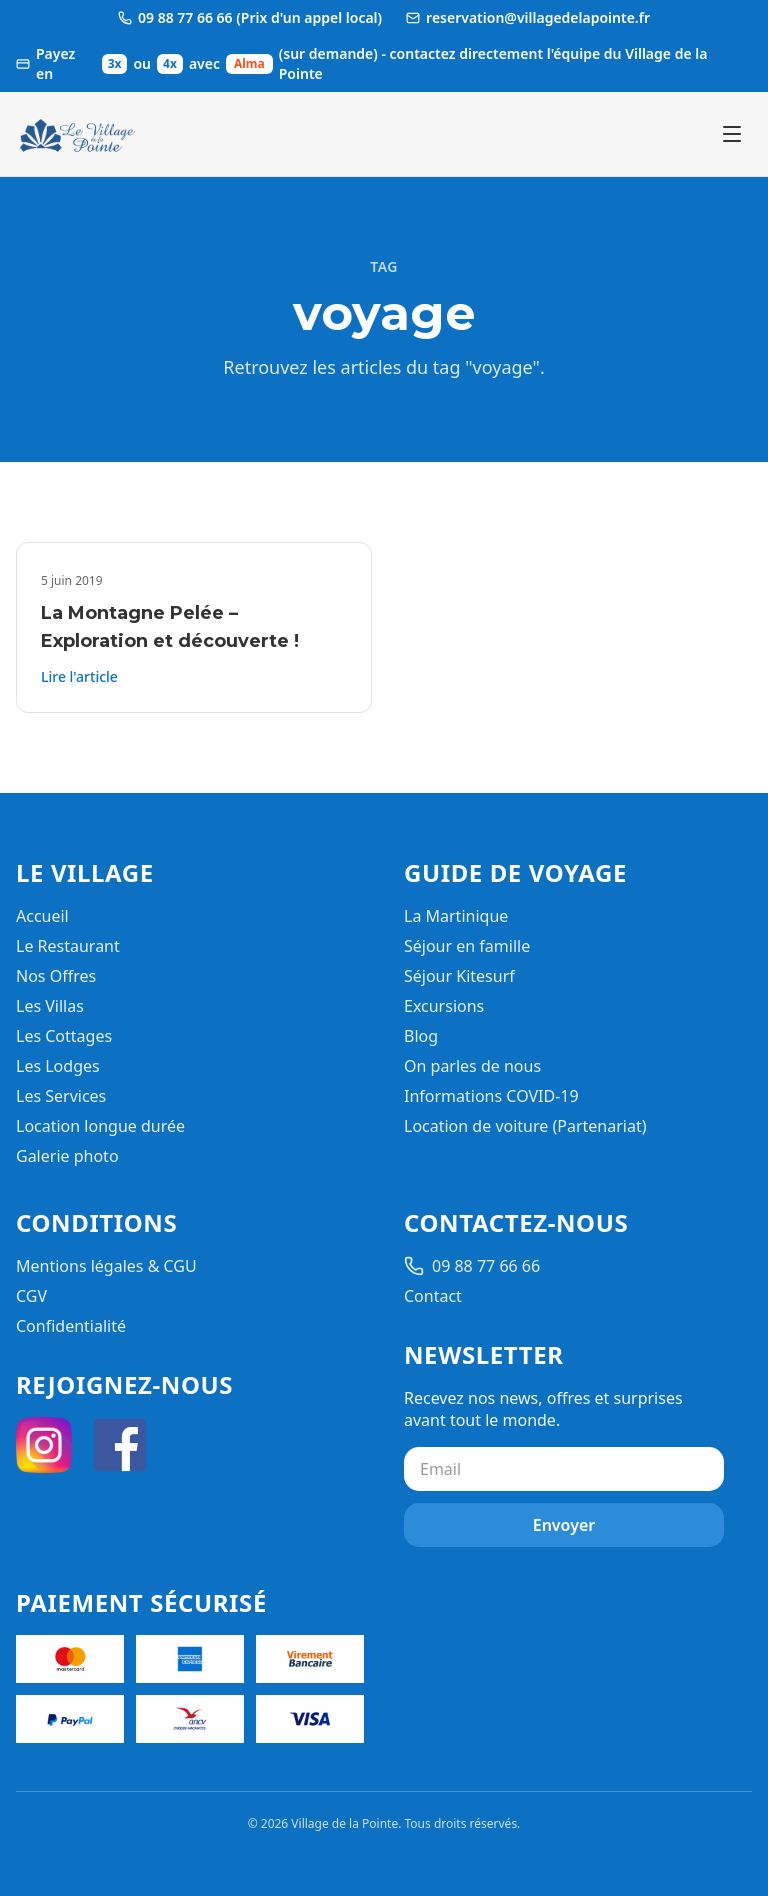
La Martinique (456, 916)
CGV (31, 1296)
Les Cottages (64, 1036)
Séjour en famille (467, 946)
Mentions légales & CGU (106, 1266)
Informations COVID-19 (491, 1096)
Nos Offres (56, 976)
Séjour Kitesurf (459, 976)
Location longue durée (100, 1126)
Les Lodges (58, 1066)
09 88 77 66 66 (472, 1266)
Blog (421, 1036)
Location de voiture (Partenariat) (525, 1126)
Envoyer (564, 1525)
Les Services (61, 1096)
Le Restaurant (68, 946)
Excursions (444, 1006)
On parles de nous (472, 1066)
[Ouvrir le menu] (732, 134)
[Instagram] (44, 1445)
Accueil (42, 916)
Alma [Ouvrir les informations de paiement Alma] (249, 63)
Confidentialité (71, 1326)
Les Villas (50, 1006)
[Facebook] (120, 1445)
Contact (433, 1296)
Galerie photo (67, 1156)
